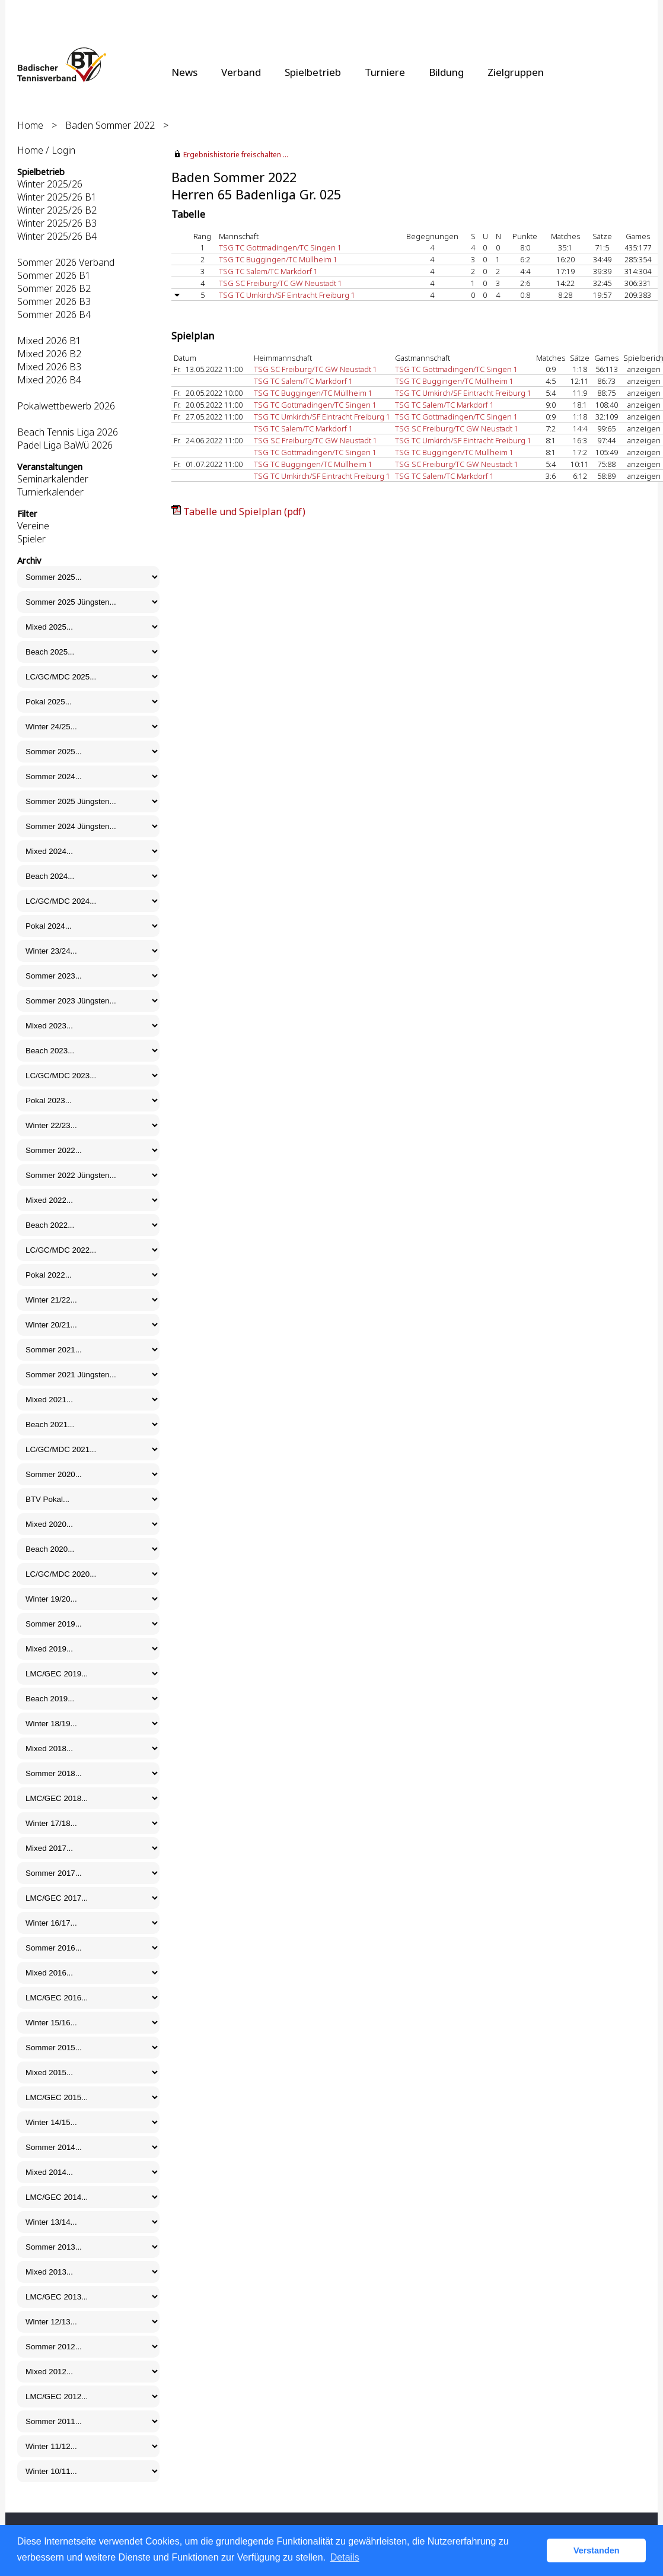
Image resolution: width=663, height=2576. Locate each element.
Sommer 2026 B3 (54, 301)
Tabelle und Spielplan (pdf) (244, 511)
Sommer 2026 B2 (54, 288)
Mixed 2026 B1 (49, 340)
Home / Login (46, 150)
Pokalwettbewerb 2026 (66, 405)
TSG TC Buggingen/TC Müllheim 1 (278, 259)
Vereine (33, 525)
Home (30, 125)
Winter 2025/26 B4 (57, 236)
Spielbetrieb (313, 72)
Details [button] (344, 2557)
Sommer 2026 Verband (65, 262)
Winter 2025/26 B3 (57, 223)
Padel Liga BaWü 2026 (65, 445)
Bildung (446, 72)
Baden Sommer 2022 (110, 125)
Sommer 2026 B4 (54, 314)
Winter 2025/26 (49, 183)
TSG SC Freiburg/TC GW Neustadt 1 (280, 283)
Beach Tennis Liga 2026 (67, 432)
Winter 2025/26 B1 (57, 197)
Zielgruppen (515, 72)
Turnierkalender (50, 491)
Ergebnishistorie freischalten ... (235, 155)
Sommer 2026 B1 (54, 275)
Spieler (31, 538)
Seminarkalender (52, 478)
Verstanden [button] (596, 2550)
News (184, 72)
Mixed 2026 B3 (49, 366)
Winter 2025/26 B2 (57, 210)
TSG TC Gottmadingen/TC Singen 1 (280, 247)
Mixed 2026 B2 (49, 353)
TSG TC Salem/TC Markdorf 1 (268, 271)
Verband (241, 72)
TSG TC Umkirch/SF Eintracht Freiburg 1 (287, 295)
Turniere (385, 72)
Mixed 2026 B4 (49, 379)
